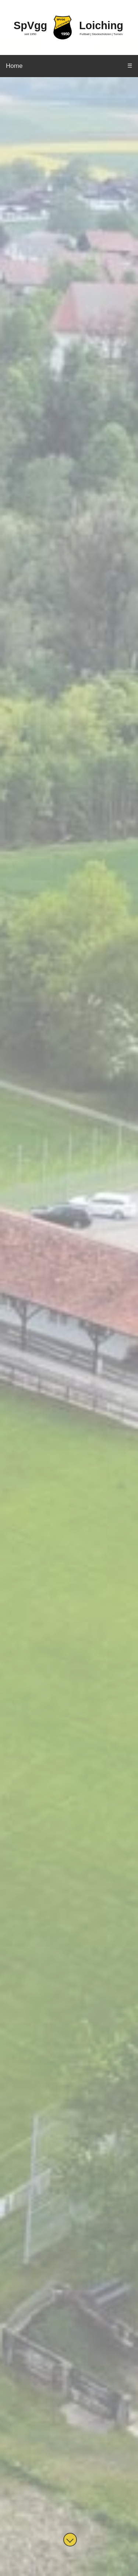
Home (14, 65)
